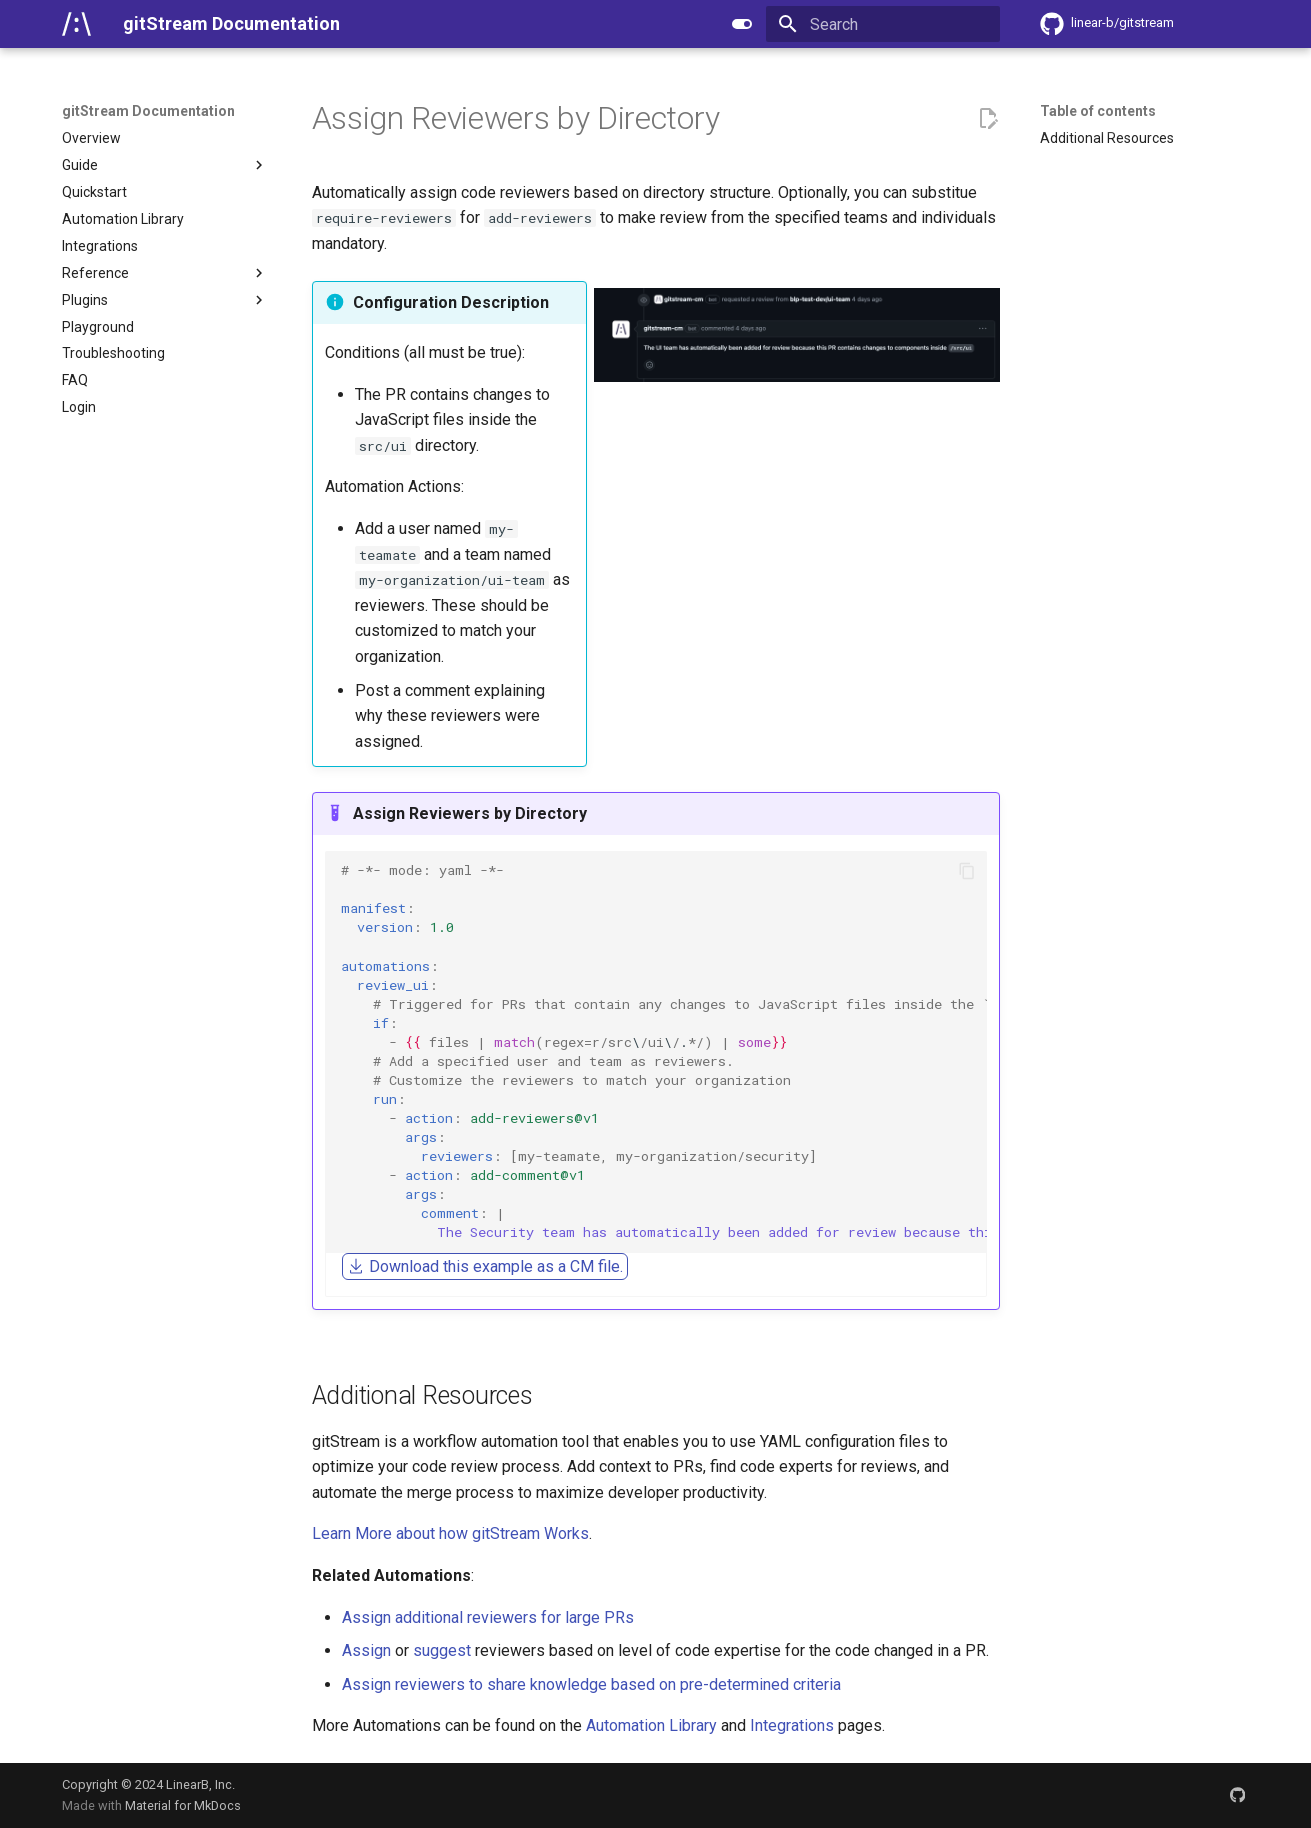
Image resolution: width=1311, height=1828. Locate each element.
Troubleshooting (113, 353)
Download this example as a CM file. (485, 1266)
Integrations (100, 246)
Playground (98, 327)
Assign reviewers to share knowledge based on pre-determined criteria (591, 1684)
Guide (165, 165)
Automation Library (123, 219)
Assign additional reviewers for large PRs (488, 1617)
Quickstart (94, 192)
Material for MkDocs (183, 1805)
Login (79, 407)
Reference (165, 273)
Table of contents (1098, 111)
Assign (366, 1650)
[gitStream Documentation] (76, 24)
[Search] (883, 24)
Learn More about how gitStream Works (450, 1533)
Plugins (165, 300)
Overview (91, 138)
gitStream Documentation (148, 111)
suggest (442, 1650)
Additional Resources (1107, 138)
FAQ (75, 380)
